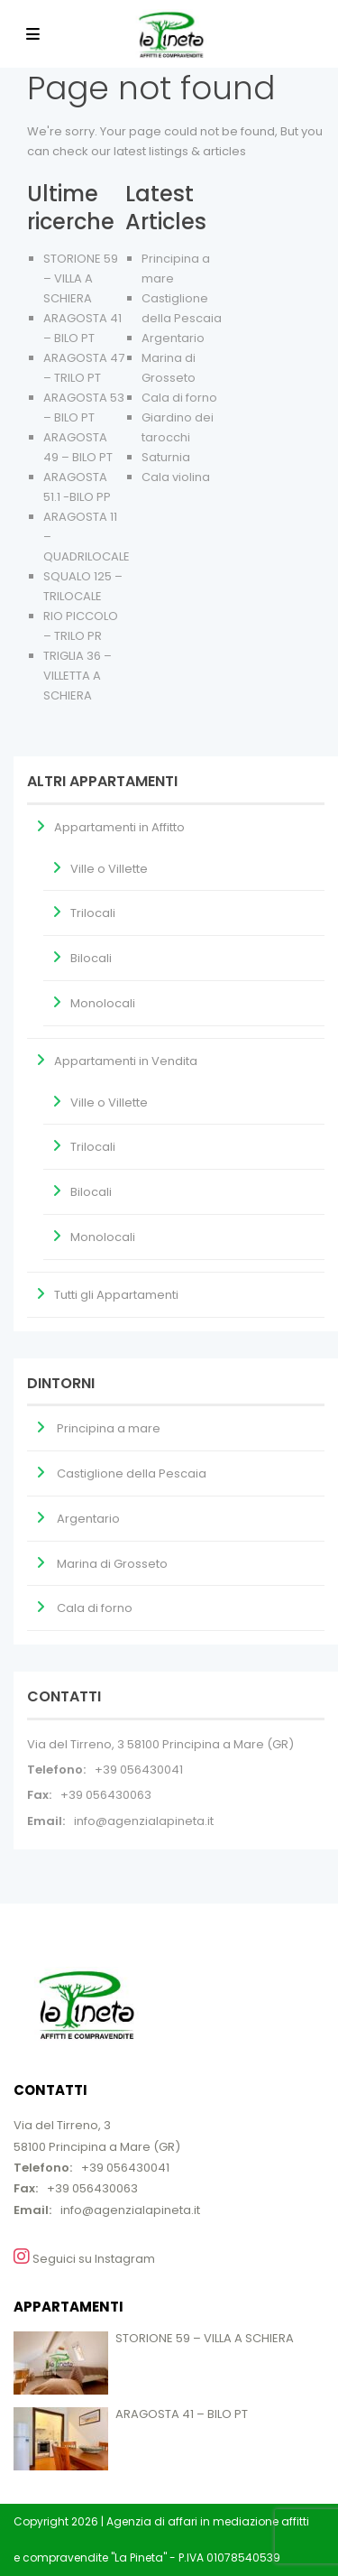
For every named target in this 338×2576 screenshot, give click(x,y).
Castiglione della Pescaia (131, 1473)
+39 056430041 (139, 1769)
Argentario (173, 338)
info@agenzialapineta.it (144, 1821)
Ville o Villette (109, 868)
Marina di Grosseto (112, 1563)
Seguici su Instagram (84, 2257)
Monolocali (102, 1003)
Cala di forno (179, 397)
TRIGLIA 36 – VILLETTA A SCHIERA (77, 675)
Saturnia (166, 457)
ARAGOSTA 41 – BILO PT (181, 2414)
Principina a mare (108, 1428)
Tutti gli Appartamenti (116, 1294)
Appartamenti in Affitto (119, 827)
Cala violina (176, 477)
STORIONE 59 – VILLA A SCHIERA (80, 278)
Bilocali (91, 958)
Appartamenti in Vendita (125, 1061)
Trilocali (92, 913)
